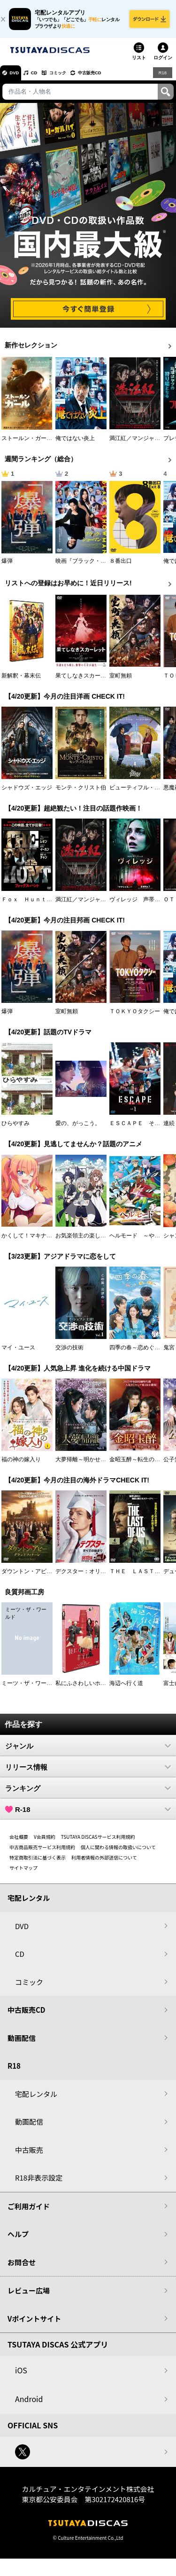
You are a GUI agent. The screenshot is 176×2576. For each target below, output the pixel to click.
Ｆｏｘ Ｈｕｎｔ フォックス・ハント (52, 905)
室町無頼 (120, 681)
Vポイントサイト (34, 2324)
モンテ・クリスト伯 (80, 793)
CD (43, 78)
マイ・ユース (18, 1353)
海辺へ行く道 (126, 1689)
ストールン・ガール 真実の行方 (43, 444)
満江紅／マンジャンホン (140, 444)
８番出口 (120, 566)
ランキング (88, 1793)
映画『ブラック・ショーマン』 (94, 566)
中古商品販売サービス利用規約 (42, 1852)
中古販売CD (115, 78)
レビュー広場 (29, 2296)
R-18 (88, 1814)
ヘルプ (18, 2240)
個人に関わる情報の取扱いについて (118, 1852)
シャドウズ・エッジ (26, 793)
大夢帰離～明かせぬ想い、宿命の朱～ (103, 1465)
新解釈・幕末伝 (21, 681)
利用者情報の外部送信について (104, 1863)
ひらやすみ (15, 1129)
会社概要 (18, 1842)
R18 (162, 78)
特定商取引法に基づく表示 (37, 1863)
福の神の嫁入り (21, 1465)
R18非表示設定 (38, 2183)
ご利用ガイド (29, 2212)
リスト (139, 63)
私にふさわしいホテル (83, 1689)
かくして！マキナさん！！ (35, 1241)
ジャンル (88, 1751)
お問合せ (22, 2268)
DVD (18, 78)
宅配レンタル (36, 2099)
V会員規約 (44, 1842)
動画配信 (22, 2043)
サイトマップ (23, 1873)
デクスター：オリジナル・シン (94, 1577)
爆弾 (7, 566)
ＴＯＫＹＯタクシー (134, 1017)
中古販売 (29, 2155)
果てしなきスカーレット (86, 681)
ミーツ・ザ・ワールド (29, 1689)
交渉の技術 (69, 1353)
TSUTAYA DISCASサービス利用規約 (98, 1842)
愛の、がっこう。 (77, 1129)
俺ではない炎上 (75, 444)
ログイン (162, 63)
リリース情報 (88, 1772)
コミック (74, 78)
